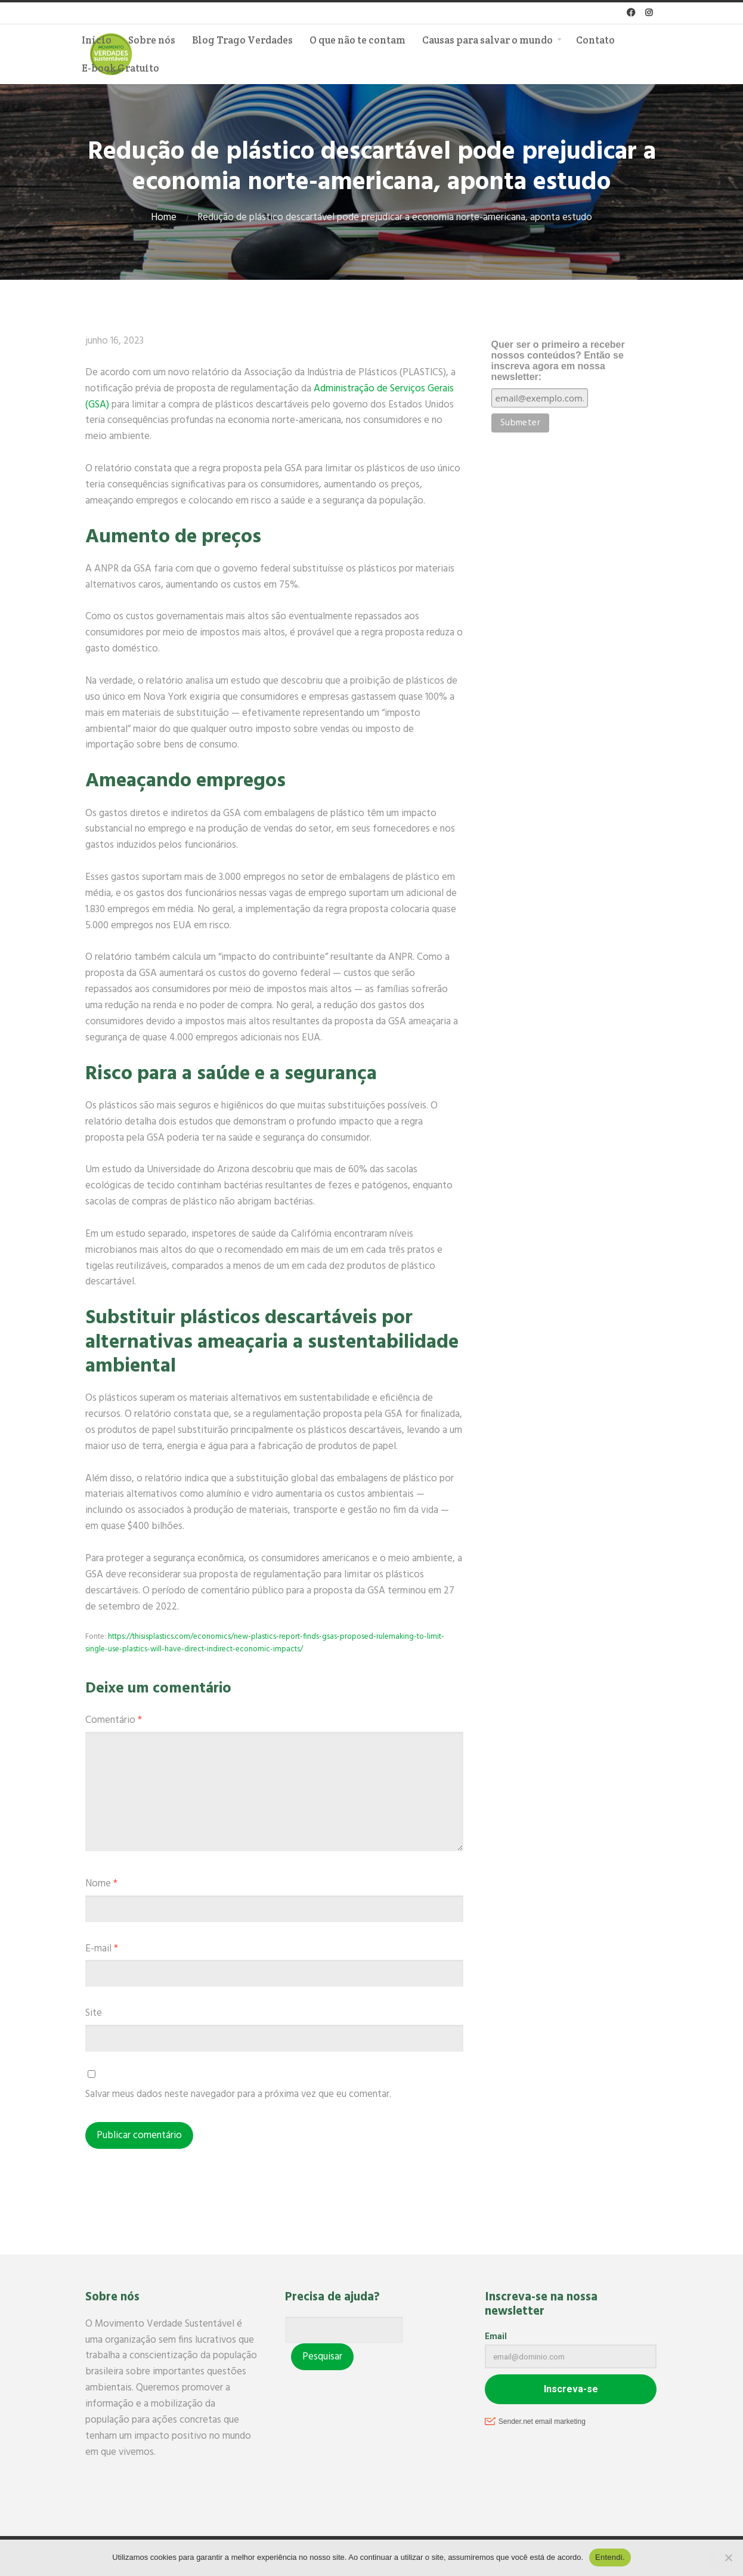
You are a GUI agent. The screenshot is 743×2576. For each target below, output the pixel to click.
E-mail (101, 1949)
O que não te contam (357, 40)
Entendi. (610, 2557)
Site (93, 2013)
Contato (595, 40)
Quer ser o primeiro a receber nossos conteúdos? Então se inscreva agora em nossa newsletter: (558, 360)
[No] (728, 2557)
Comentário (113, 1720)
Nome (101, 1884)
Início (97, 40)
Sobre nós (151, 40)
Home (164, 217)
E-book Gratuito (120, 68)
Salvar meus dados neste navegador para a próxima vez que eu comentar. (238, 2094)
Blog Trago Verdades (242, 40)
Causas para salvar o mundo (487, 40)
